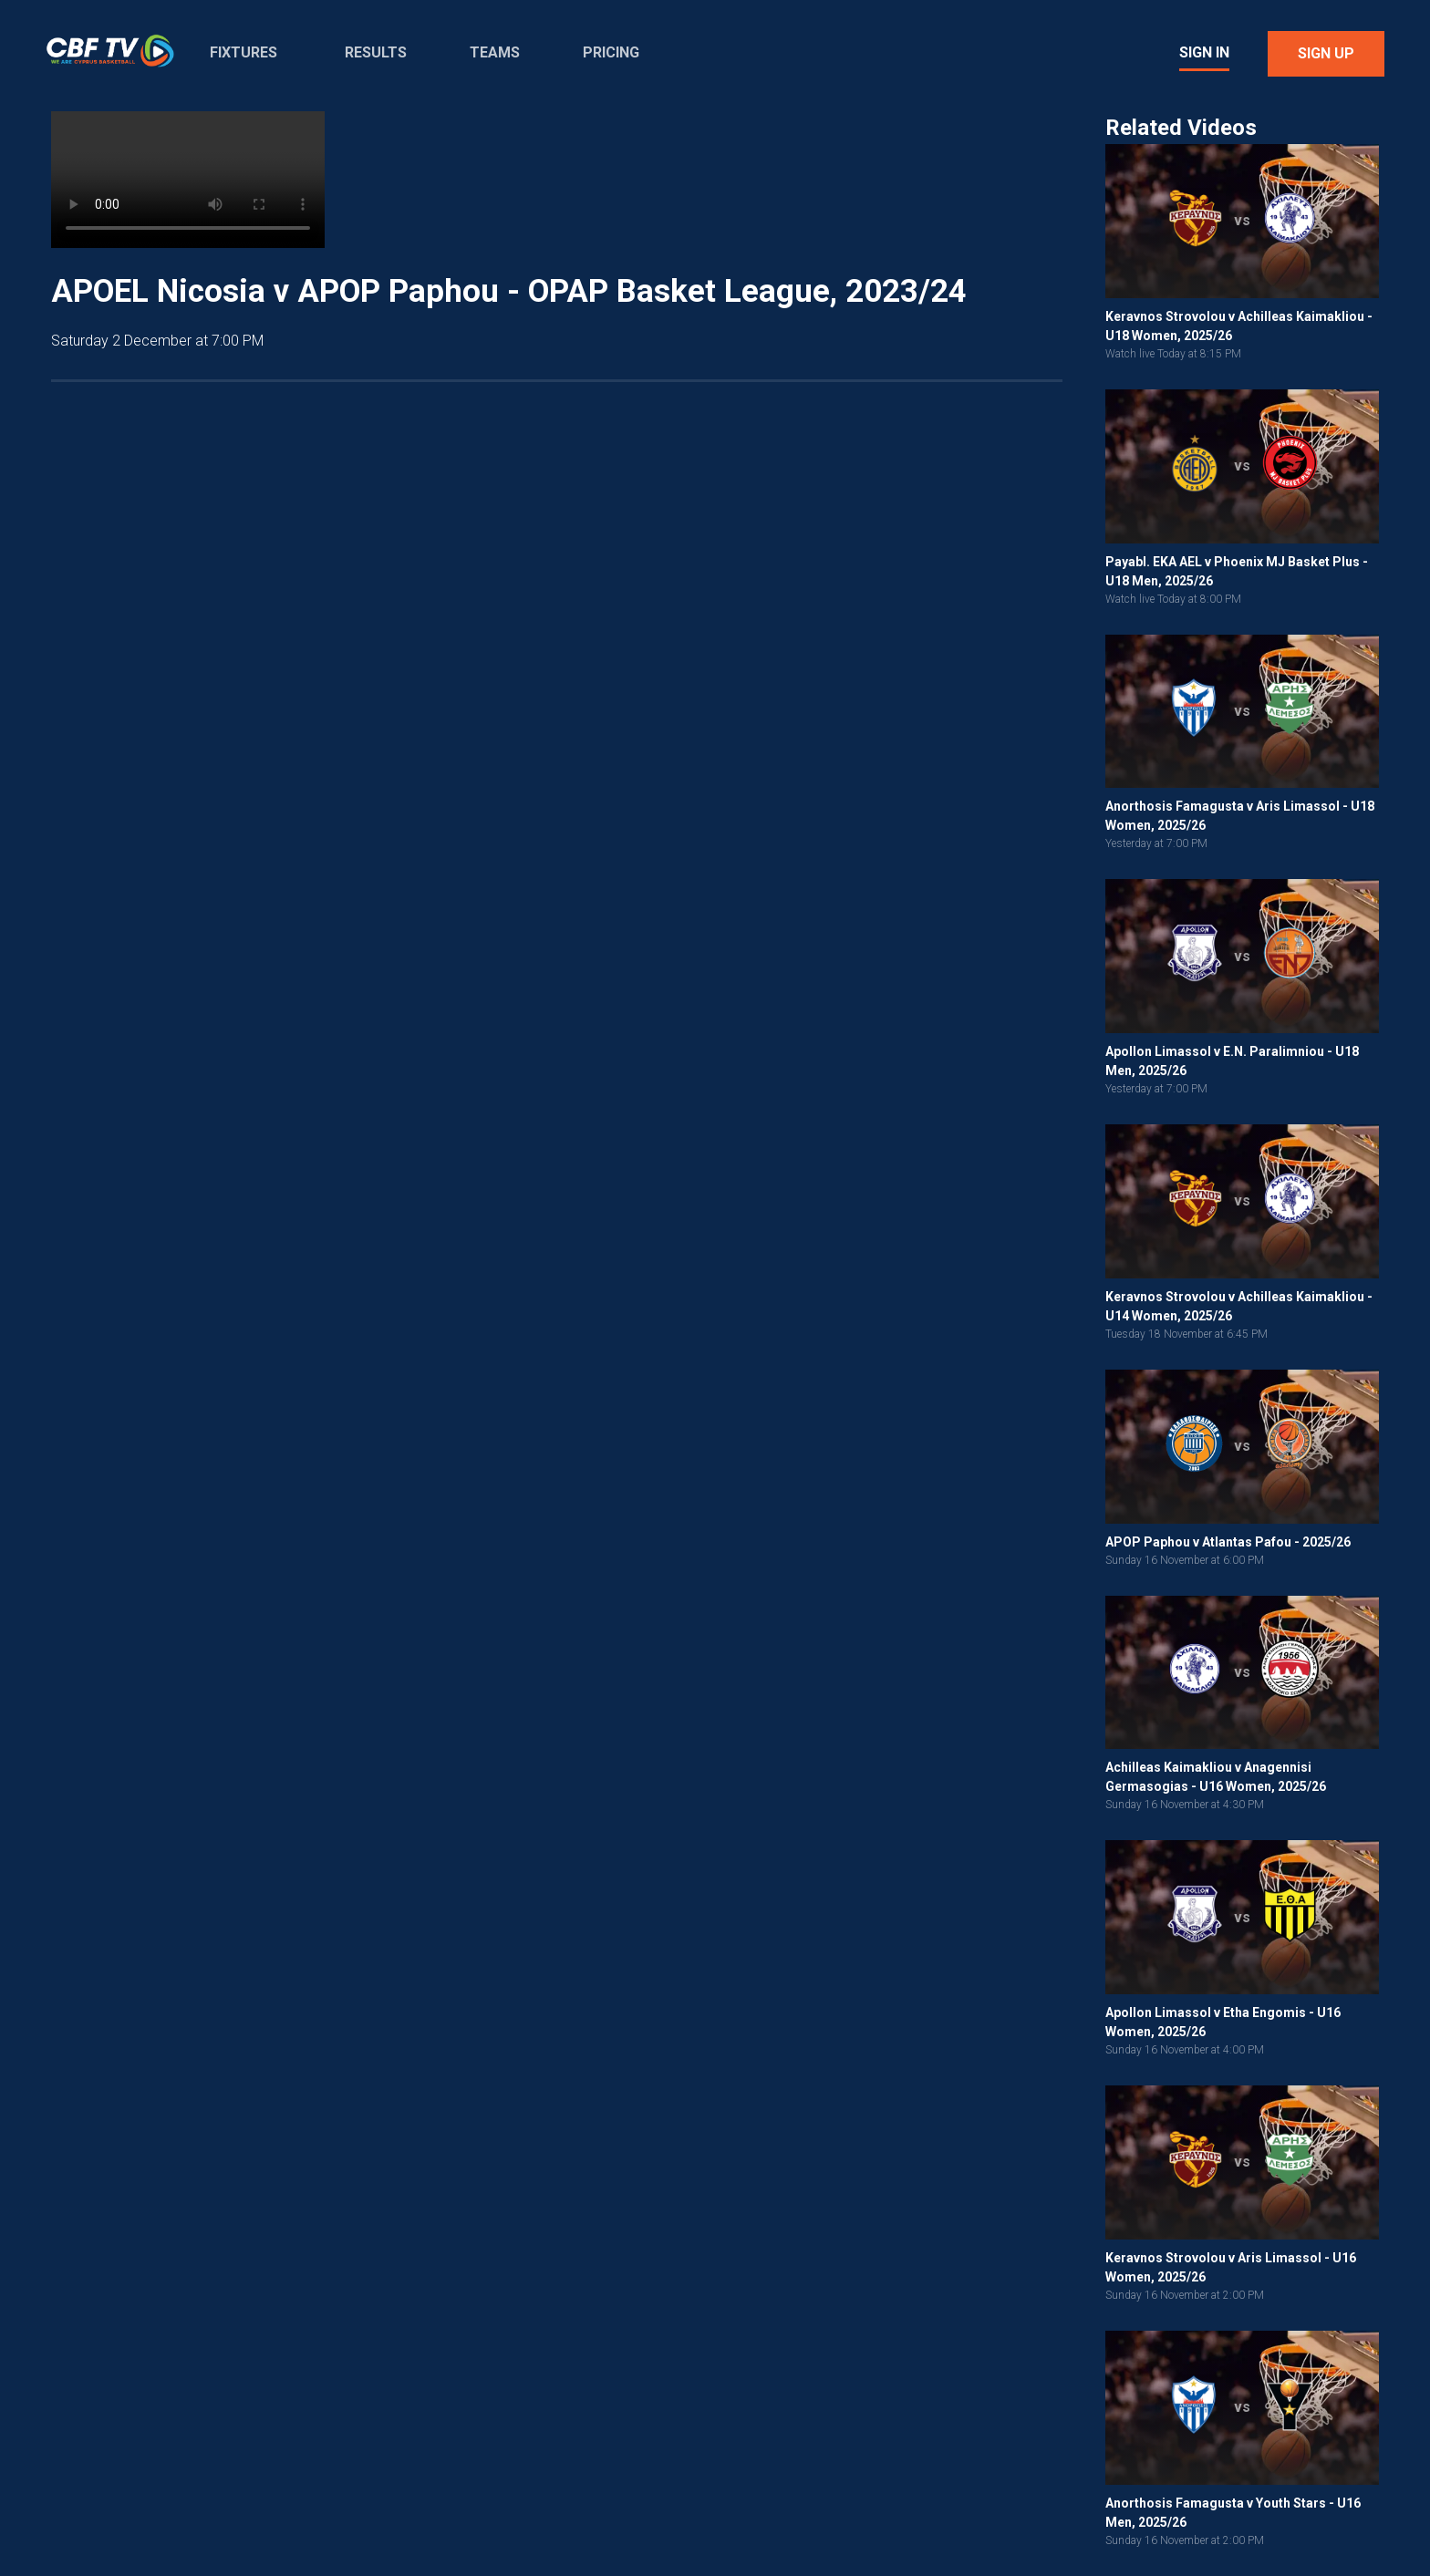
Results (376, 52)
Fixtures (243, 52)
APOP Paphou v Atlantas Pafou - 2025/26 (1228, 1542)
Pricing (611, 52)
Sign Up (1326, 53)
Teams (495, 52)
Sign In (1204, 52)
